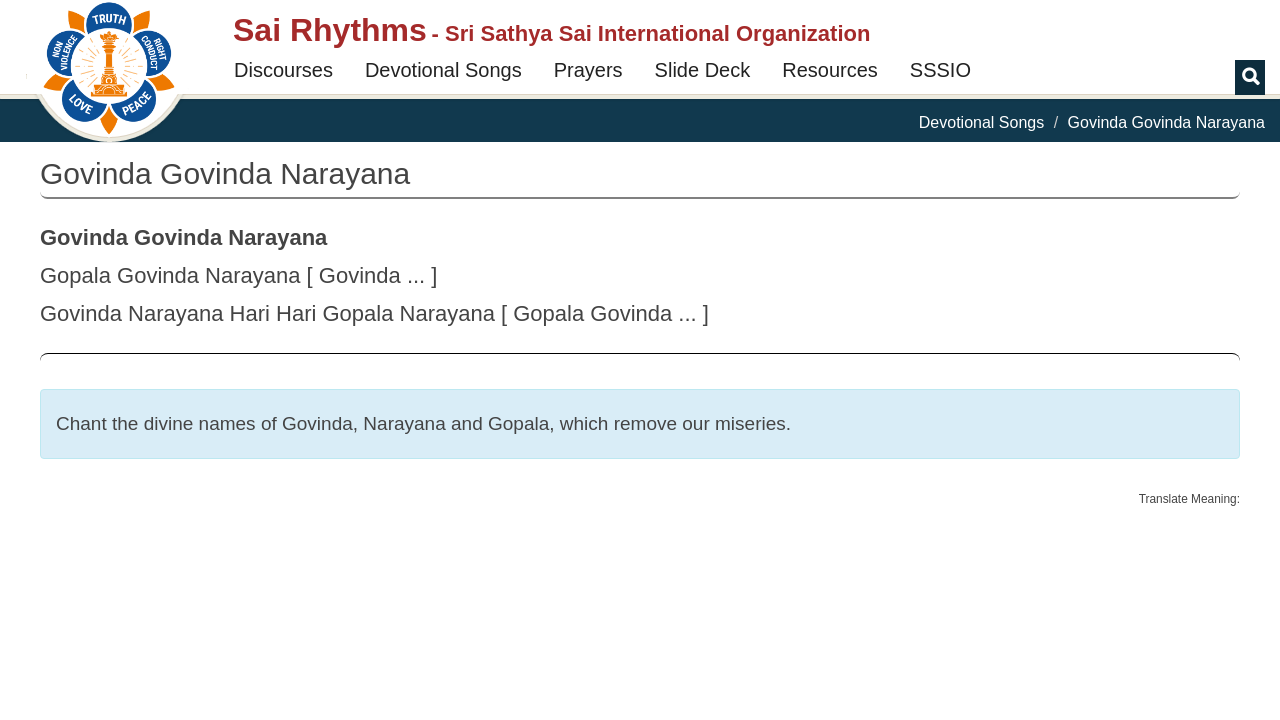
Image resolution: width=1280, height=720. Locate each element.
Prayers (588, 70)
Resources (830, 70)
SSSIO (940, 70)
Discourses (283, 70)
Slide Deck (703, 70)
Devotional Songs (443, 70)
